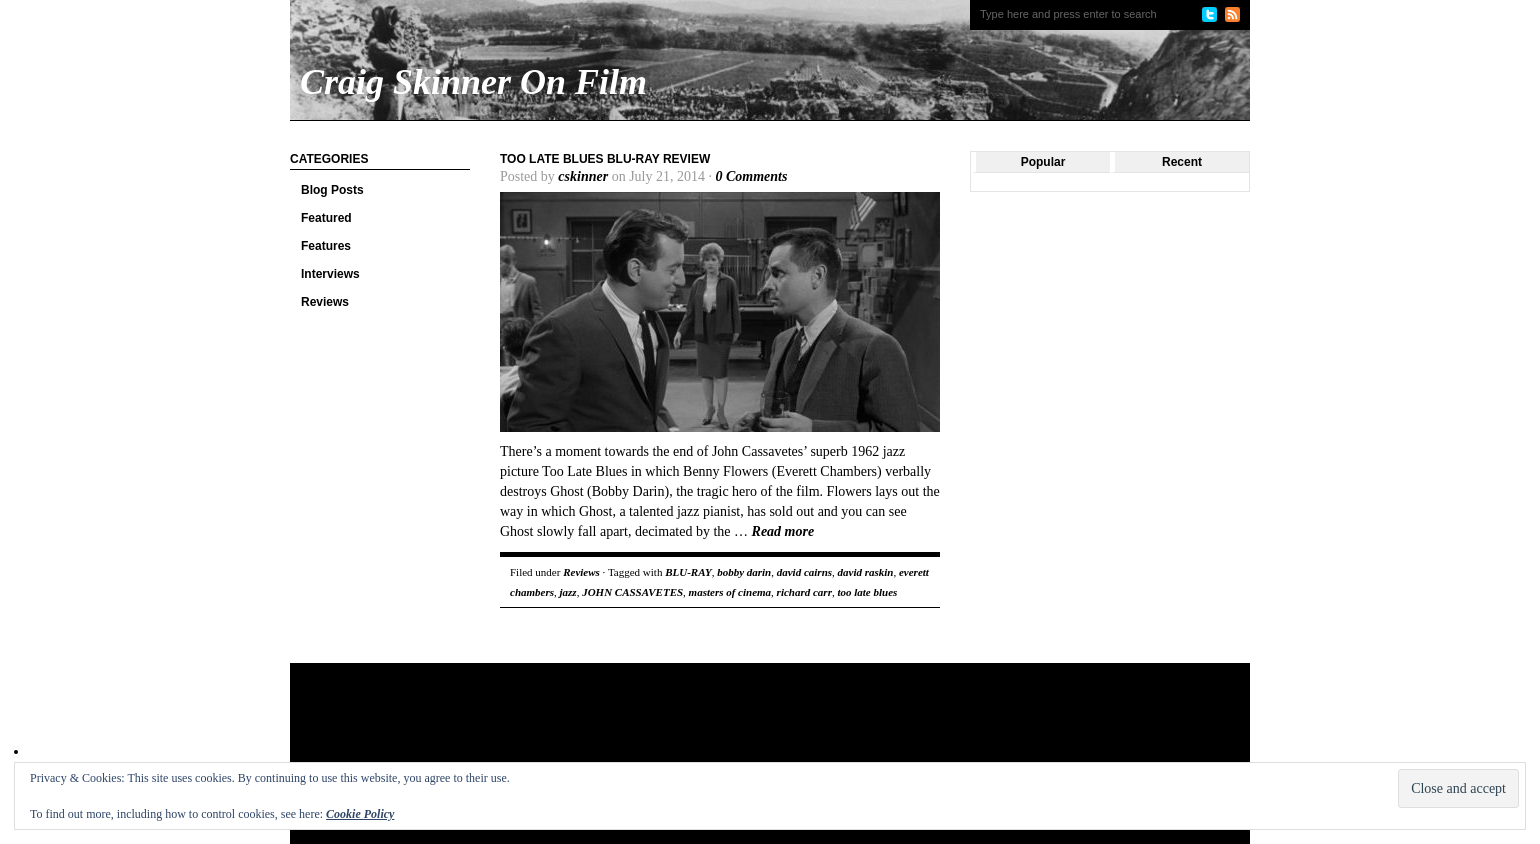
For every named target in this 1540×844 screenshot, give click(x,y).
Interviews (330, 274)
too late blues (867, 592)
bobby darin (744, 572)
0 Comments (751, 176)
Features (326, 246)
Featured (326, 218)
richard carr (804, 592)
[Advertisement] (674, 728)
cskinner (583, 176)
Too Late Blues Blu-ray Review (605, 159)
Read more (783, 531)
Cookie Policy (360, 814)
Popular (1043, 162)
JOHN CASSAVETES (632, 592)
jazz (568, 592)
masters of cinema (730, 592)
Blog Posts (332, 190)
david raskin (866, 572)
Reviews (325, 302)
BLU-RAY (688, 572)
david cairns (804, 572)
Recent (1182, 162)
